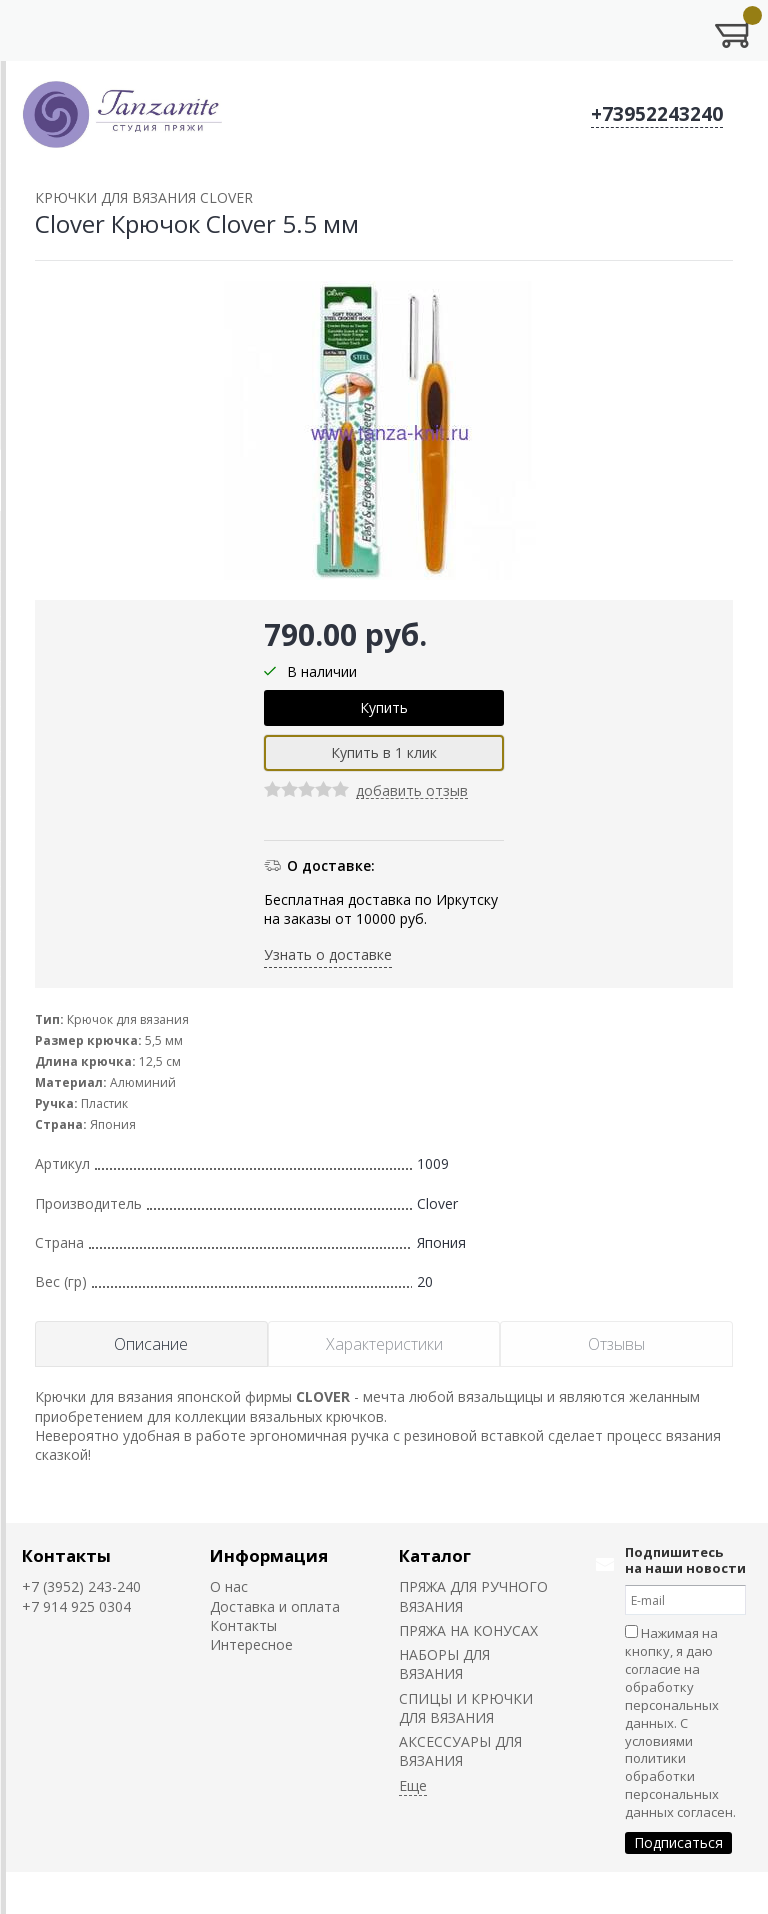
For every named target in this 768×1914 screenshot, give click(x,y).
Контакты (66, 1555)
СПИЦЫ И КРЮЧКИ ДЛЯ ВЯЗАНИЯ (466, 1708)
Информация (269, 1555)
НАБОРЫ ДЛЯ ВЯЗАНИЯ (444, 1664)
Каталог (435, 1555)
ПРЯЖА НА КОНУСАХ (468, 1630)
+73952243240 (657, 114)
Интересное (251, 1644)
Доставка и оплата (275, 1606)
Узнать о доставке (328, 954)
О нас (229, 1586)
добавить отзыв (412, 791)
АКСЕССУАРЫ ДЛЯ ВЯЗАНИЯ (460, 1751)
